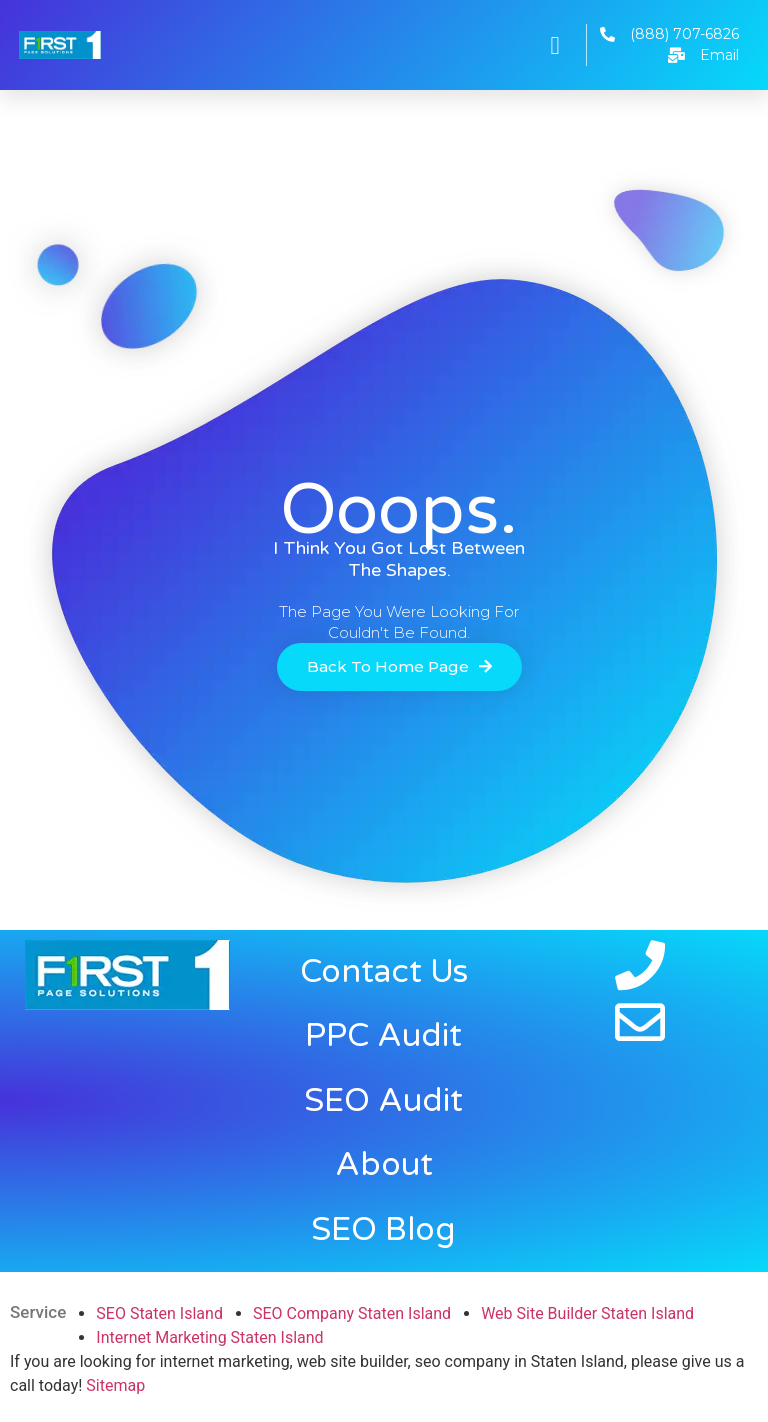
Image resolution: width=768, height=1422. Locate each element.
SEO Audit (383, 1101)
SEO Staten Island (159, 1313)
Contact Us (384, 972)
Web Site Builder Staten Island (587, 1313)
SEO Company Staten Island (352, 1313)
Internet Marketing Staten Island (209, 1337)
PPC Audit (383, 1036)
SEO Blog (383, 1230)
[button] (555, 45)
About (384, 1165)
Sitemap (115, 1385)
